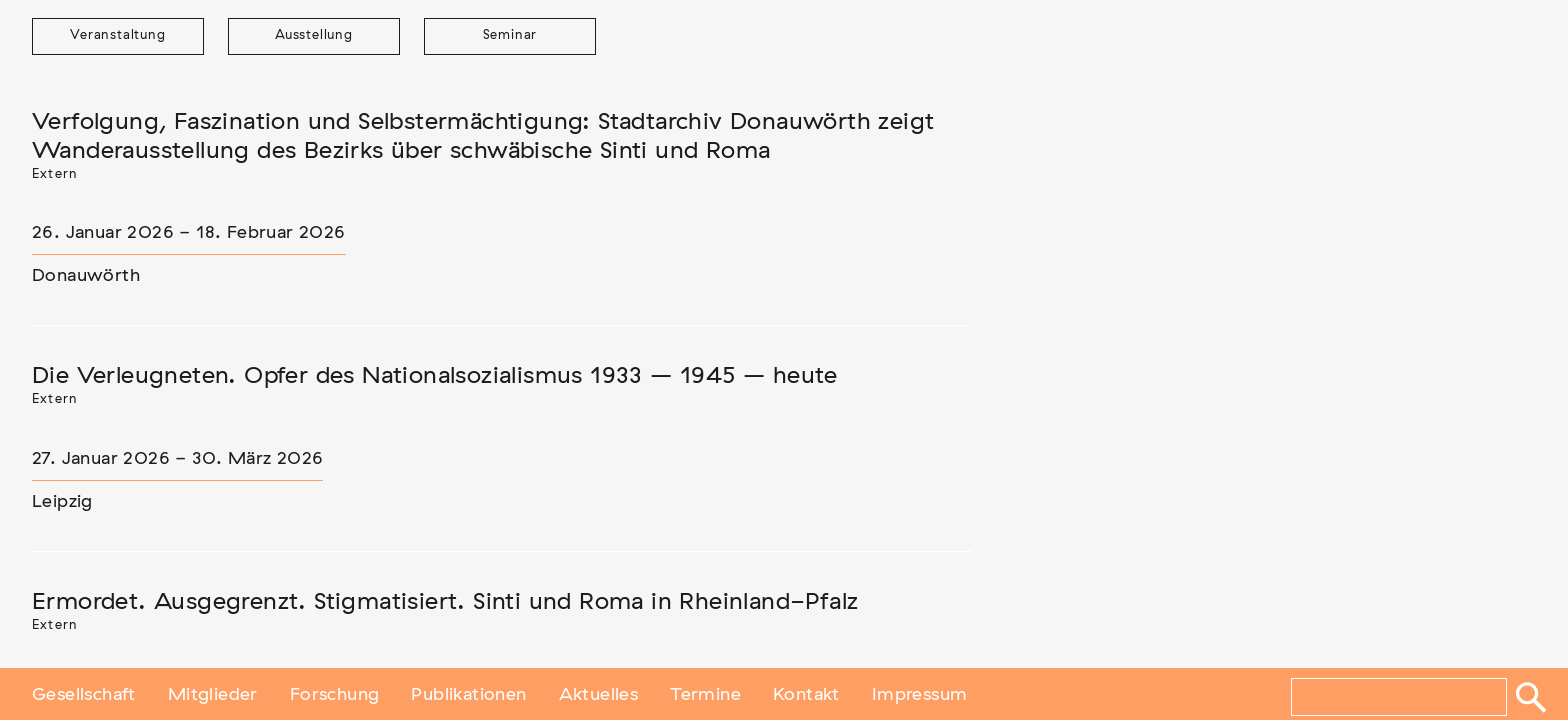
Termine (705, 693)
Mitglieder (213, 693)
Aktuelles (599, 693)
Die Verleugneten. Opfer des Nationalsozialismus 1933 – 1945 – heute (435, 376)
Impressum (920, 693)
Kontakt (806, 693)
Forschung (335, 693)
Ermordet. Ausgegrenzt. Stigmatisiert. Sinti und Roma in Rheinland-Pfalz (445, 602)
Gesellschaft (84, 693)
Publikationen (468, 693)
